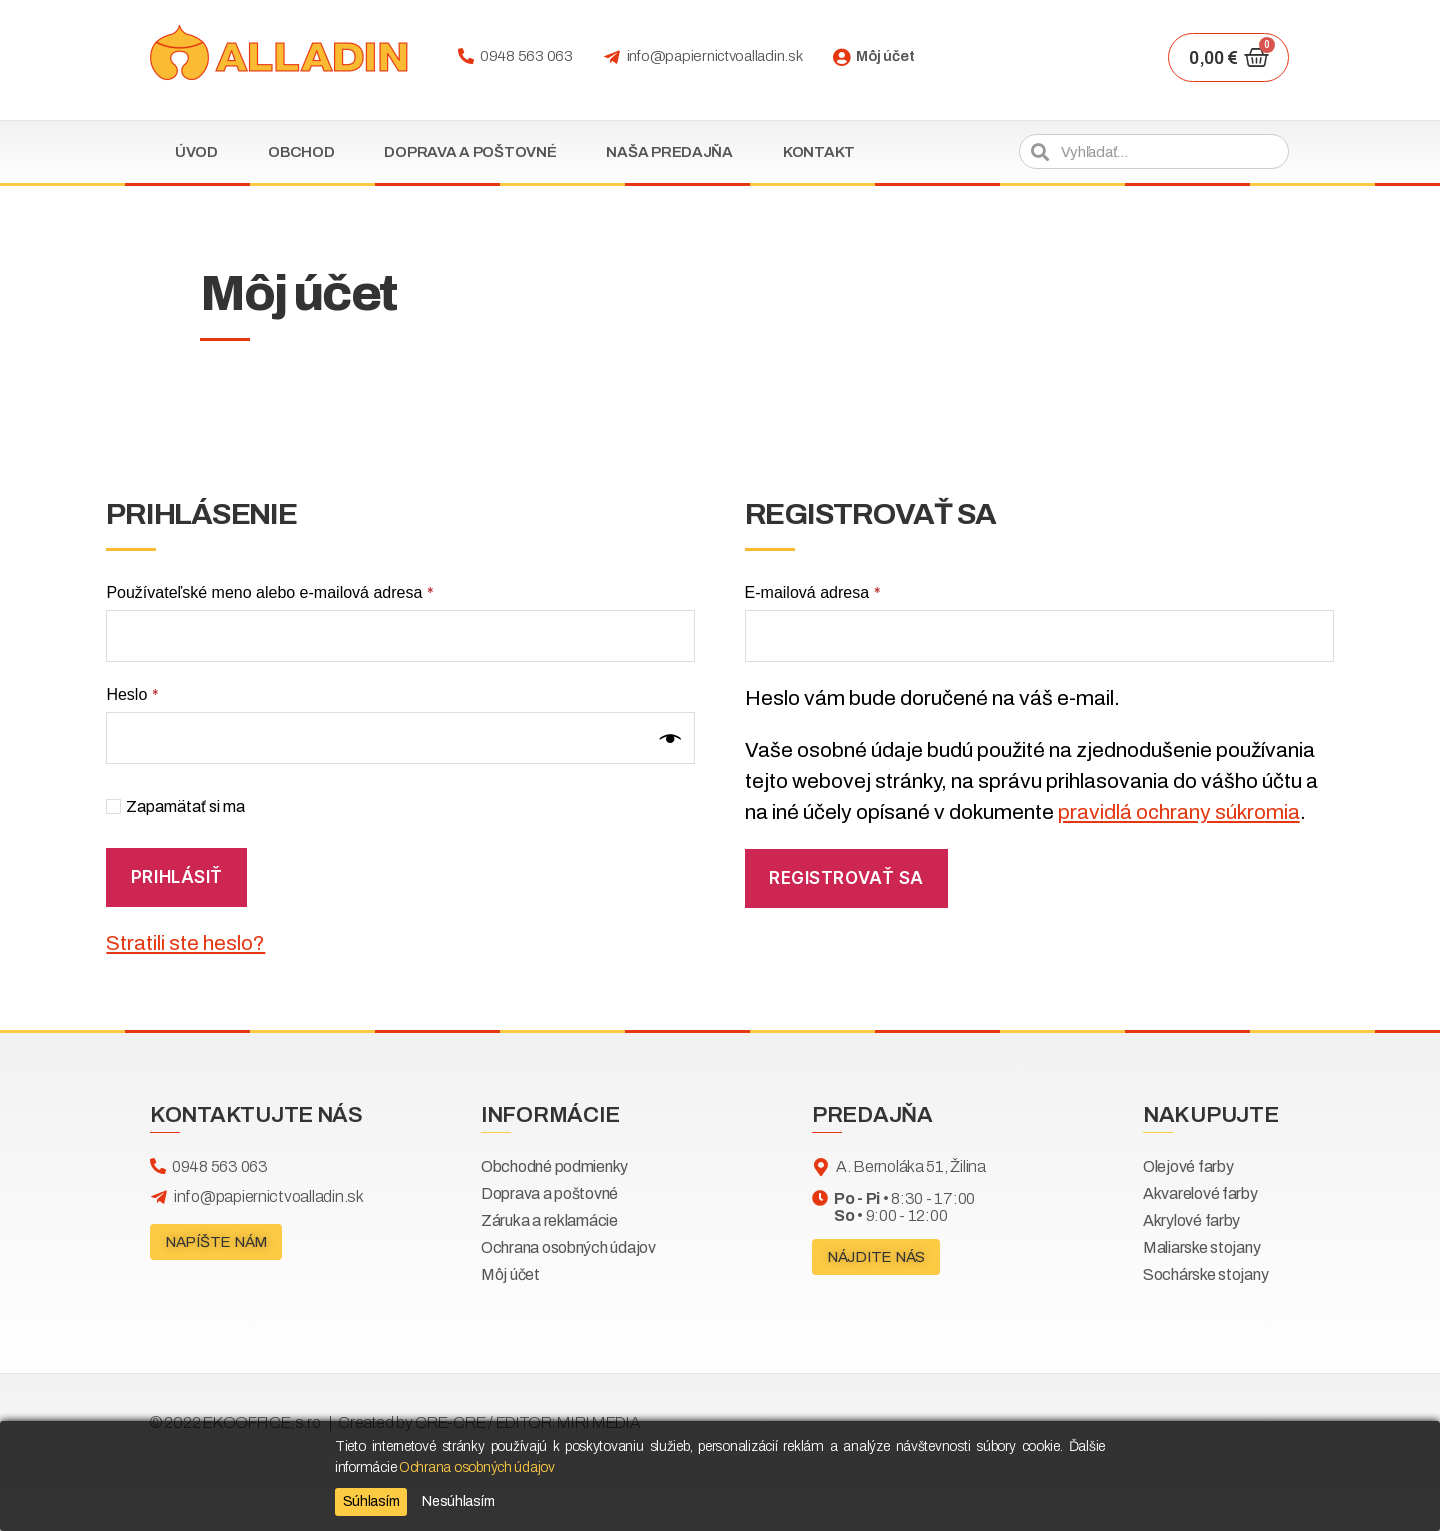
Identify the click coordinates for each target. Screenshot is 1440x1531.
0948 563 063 (526, 56)
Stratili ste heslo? (185, 943)
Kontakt (819, 152)
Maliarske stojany (1201, 1247)
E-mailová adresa (813, 592)
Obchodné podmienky (554, 1166)
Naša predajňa (669, 152)
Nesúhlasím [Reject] (458, 1501)
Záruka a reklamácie (549, 1220)
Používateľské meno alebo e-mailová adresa (269, 592)
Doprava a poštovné (470, 152)
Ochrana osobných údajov (568, 1247)
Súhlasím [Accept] (371, 1501)
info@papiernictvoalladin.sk (715, 56)
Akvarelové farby (1200, 1193)
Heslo (132, 694)
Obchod (301, 152)
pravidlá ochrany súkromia (1179, 812)
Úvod (196, 152)
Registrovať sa (846, 878)
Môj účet (885, 56)
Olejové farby (1188, 1166)
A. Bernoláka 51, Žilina (911, 1166)
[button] (216, 1242)
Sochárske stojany (1205, 1274)
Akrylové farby (1191, 1220)
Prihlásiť (177, 877)
